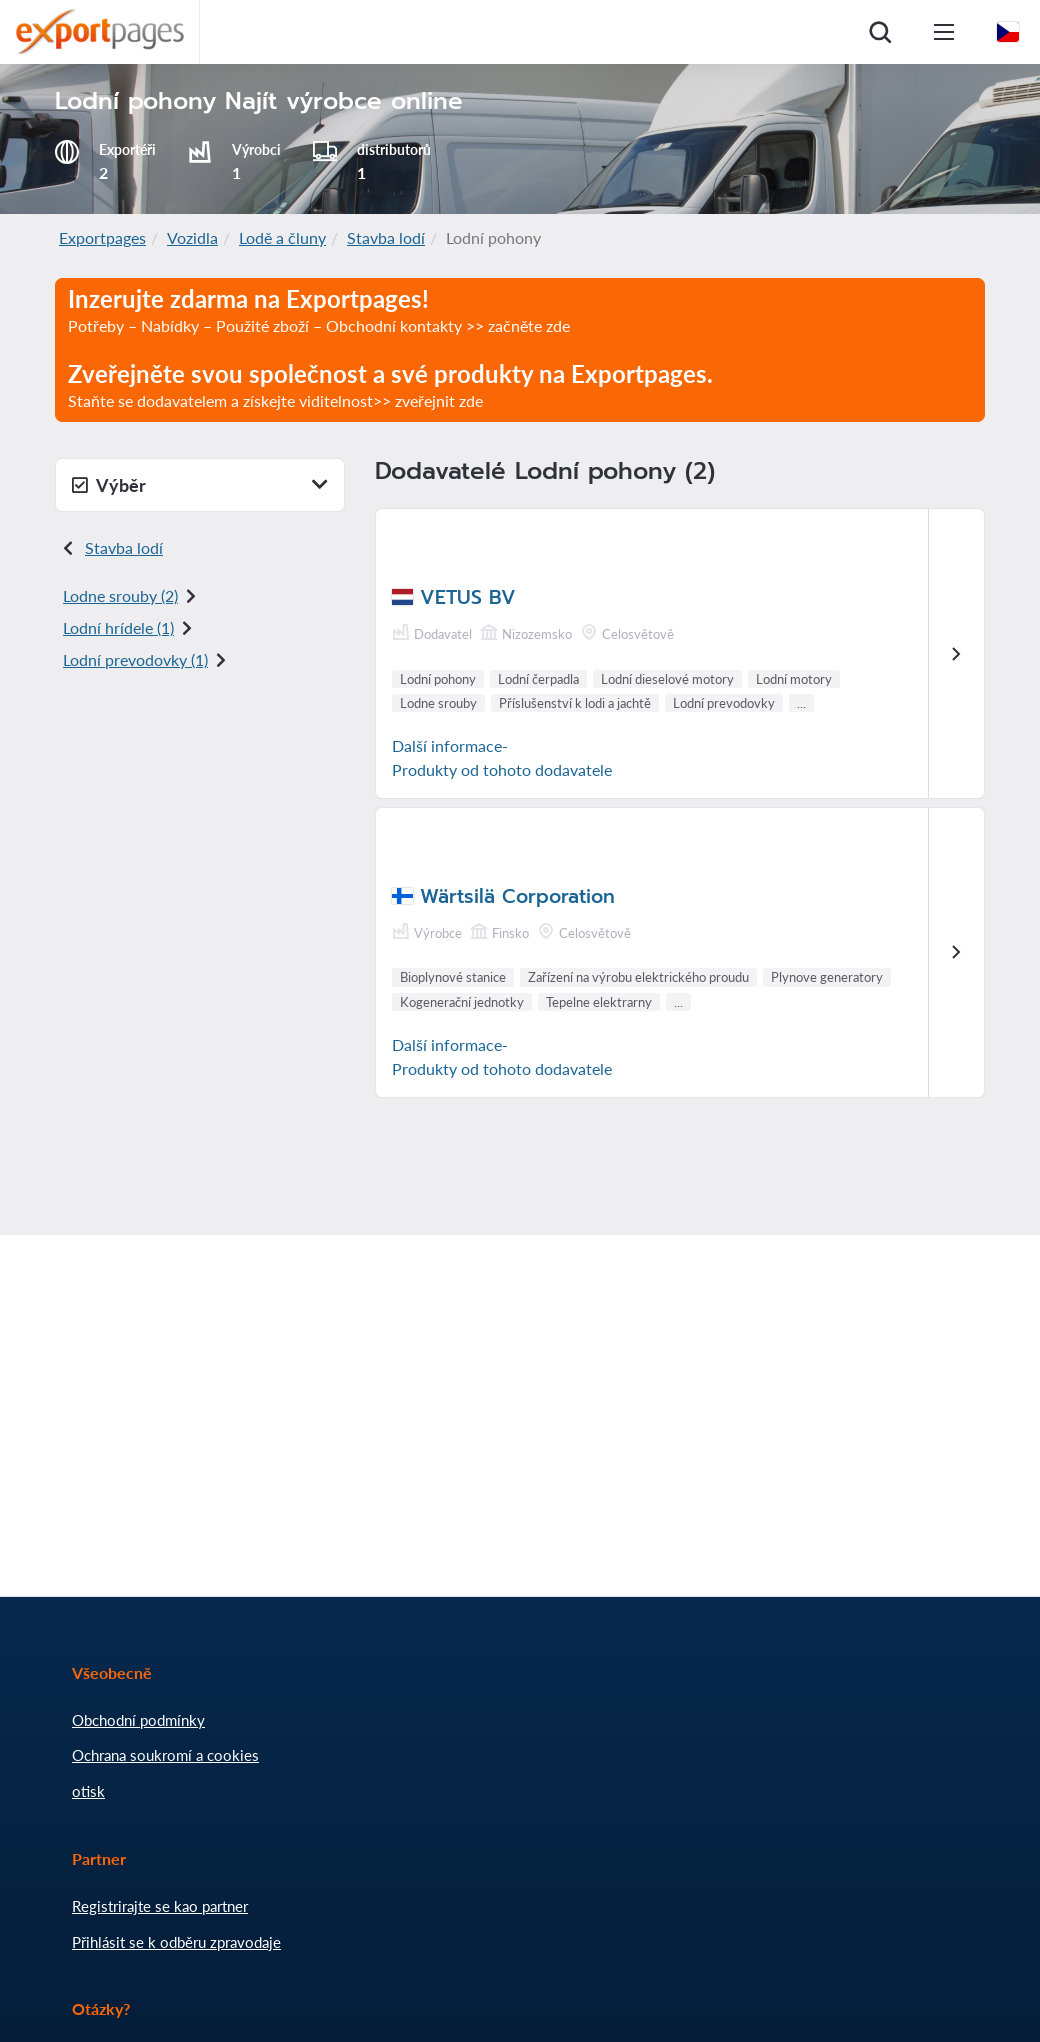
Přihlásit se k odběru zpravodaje (176, 1942)
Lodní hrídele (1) (118, 627)
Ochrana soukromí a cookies (165, 1755)
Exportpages (102, 237)
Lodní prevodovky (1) (135, 659)
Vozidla (192, 237)
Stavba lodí (386, 237)
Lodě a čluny (282, 237)
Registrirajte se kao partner (160, 1906)
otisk (88, 1791)
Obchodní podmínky (138, 1720)
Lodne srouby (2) (120, 595)
